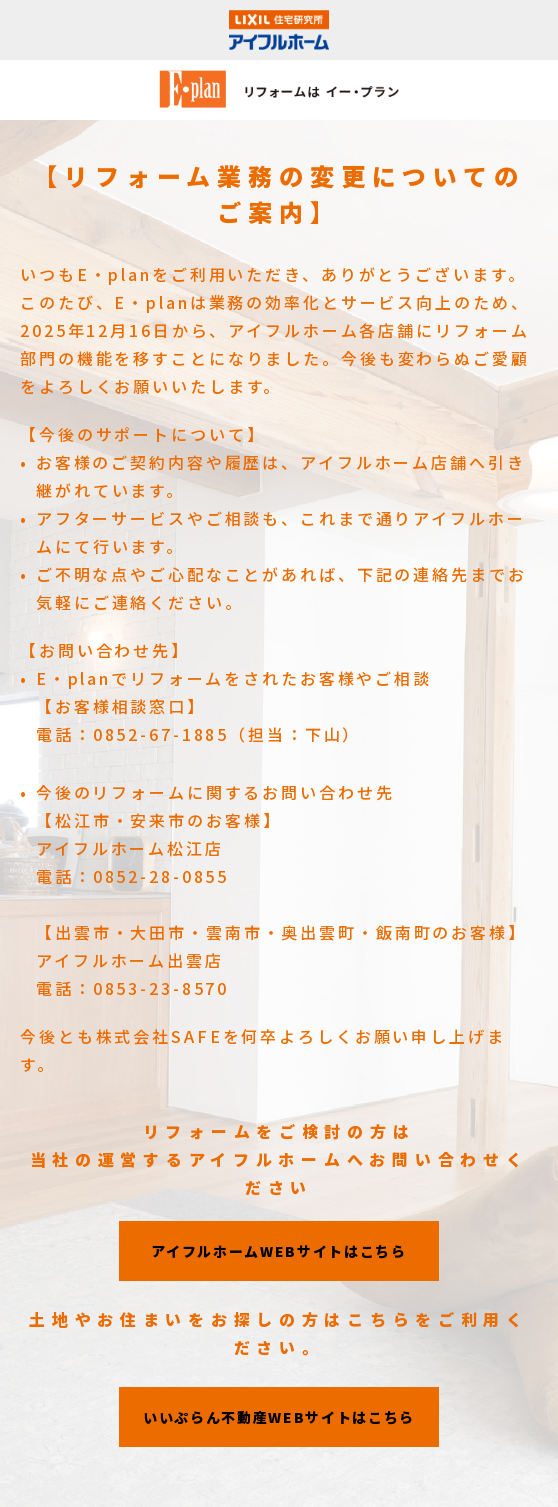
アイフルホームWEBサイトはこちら (279, 1251)
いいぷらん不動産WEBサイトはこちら (279, 1417)
